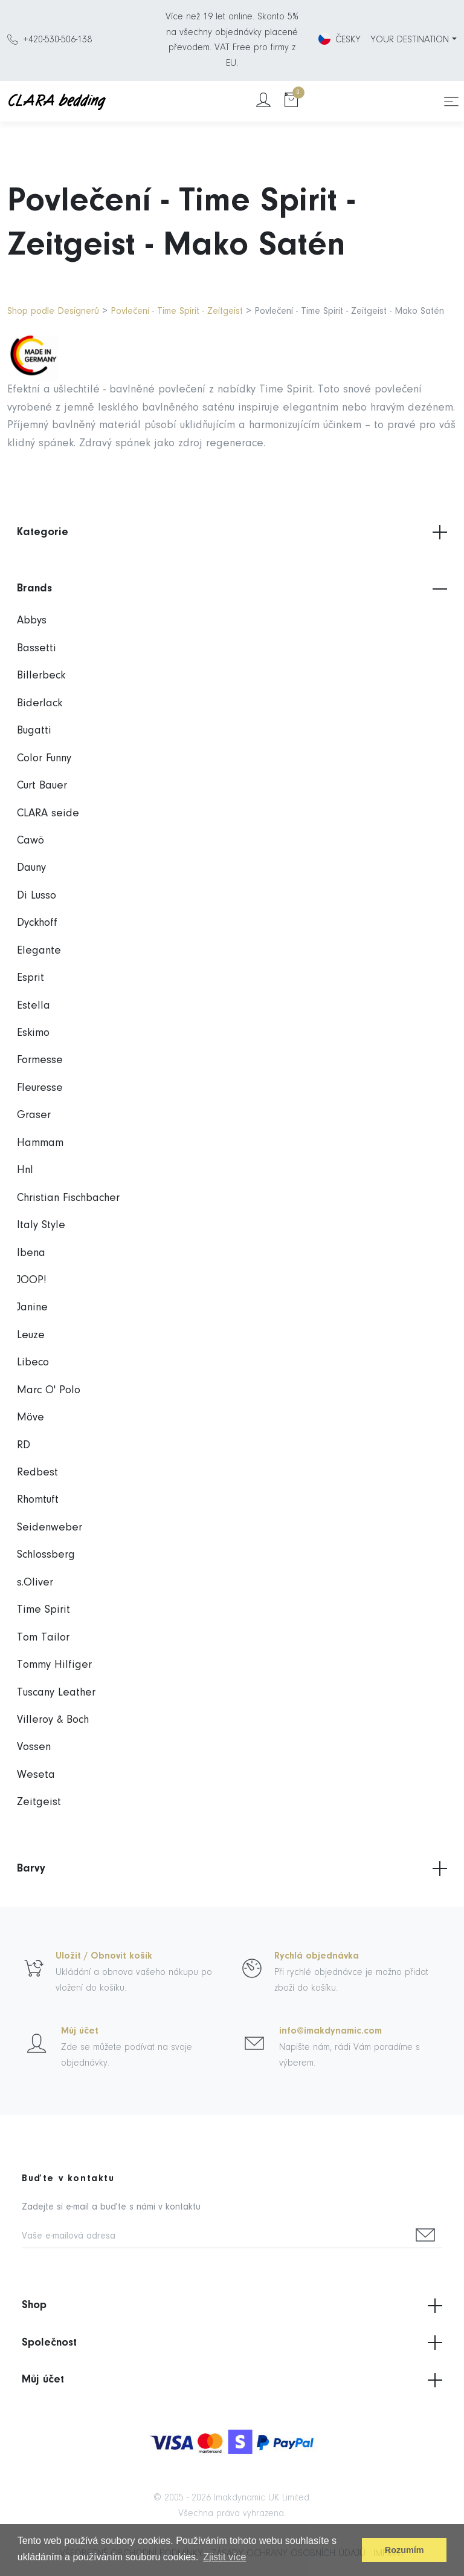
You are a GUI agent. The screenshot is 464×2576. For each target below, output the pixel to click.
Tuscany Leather (56, 1693)
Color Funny (44, 758)
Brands (232, 589)
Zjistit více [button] (224, 2557)
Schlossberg (46, 1555)
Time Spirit (43, 1610)
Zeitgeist (39, 1802)
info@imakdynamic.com (330, 2031)
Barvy (232, 1868)
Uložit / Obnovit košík (104, 1956)
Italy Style (41, 1225)
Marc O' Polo (48, 1390)
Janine (32, 1307)
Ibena (31, 1253)
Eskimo (33, 1033)
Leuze (31, 1335)
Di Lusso (36, 896)
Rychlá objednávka (316, 1956)
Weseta (36, 1775)
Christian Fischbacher (68, 1198)
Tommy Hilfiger (54, 1665)
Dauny (31, 868)
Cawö (30, 841)
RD (23, 1445)
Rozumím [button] (404, 2550)
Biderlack (39, 703)
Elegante (39, 951)
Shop (232, 2305)
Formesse (40, 1060)
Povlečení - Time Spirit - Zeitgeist (177, 311)
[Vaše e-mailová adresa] (215, 2237)
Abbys (32, 620)
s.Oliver (35, 1583)
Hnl (25, 1170)
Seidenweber (49, 1528)
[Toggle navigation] (451, 101)
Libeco (33, 1362)
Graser (34, 1115)
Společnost (232, 2342)
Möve (30, 1417)
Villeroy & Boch (53, 1720)
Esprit (30, 978)
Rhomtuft (38, 1500)
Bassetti (36, 648)
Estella (33, 1006)
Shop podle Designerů (53, 311)
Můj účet (79, 2031)
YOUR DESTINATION (409, 40)
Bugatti (34, 731)
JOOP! (32, 1280)
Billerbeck (41, 675)
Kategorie (232, 532)
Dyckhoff (37, 923)
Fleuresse (40, 1088)
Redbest (37, 1472)
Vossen (34, 1747)
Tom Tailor (43, 1638)
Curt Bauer (42, 786)
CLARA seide (48, 813)
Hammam (40, 1143)
